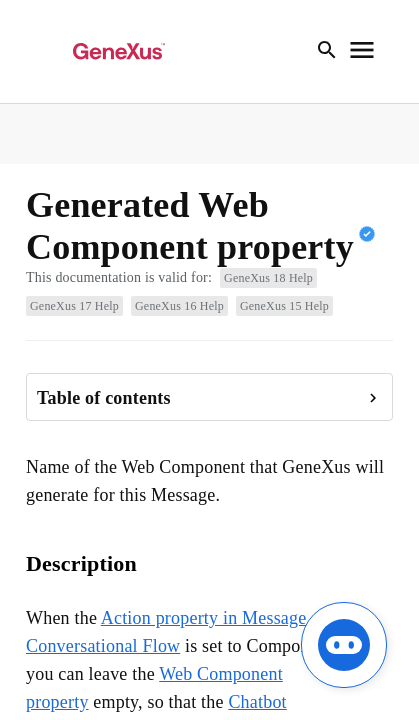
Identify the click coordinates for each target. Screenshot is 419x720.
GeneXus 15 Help (284, 306)
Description (81, 563)
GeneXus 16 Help (179, 306)
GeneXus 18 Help (268, 278)
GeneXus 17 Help (74, 306)
